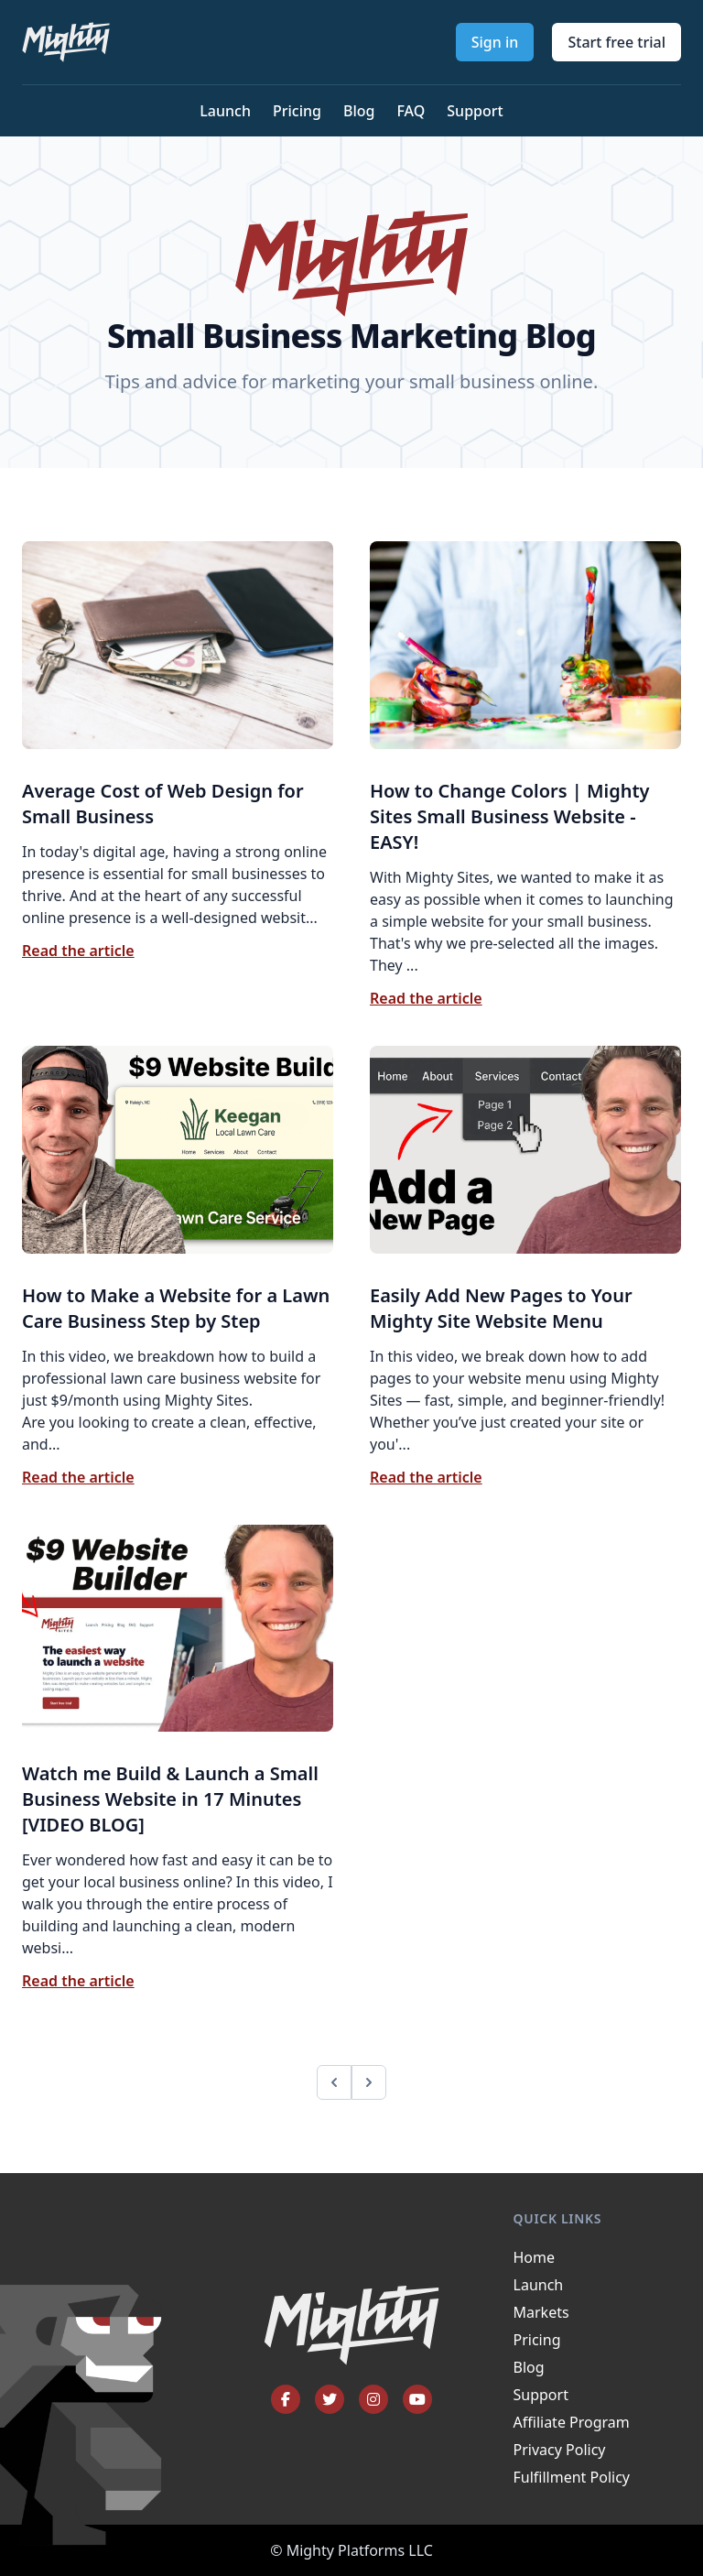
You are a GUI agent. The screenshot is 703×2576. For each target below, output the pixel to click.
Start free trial (616, 42)
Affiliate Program (572, 2422)
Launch (225, 111)
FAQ (410, 111)
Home (535, 2257)
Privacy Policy (560, 2450)
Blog (358, 111)
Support (475, 111)
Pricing (297, 111)
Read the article (78, 950)
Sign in (495, 42)
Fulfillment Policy (572, 2477)
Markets (541, 2312)
